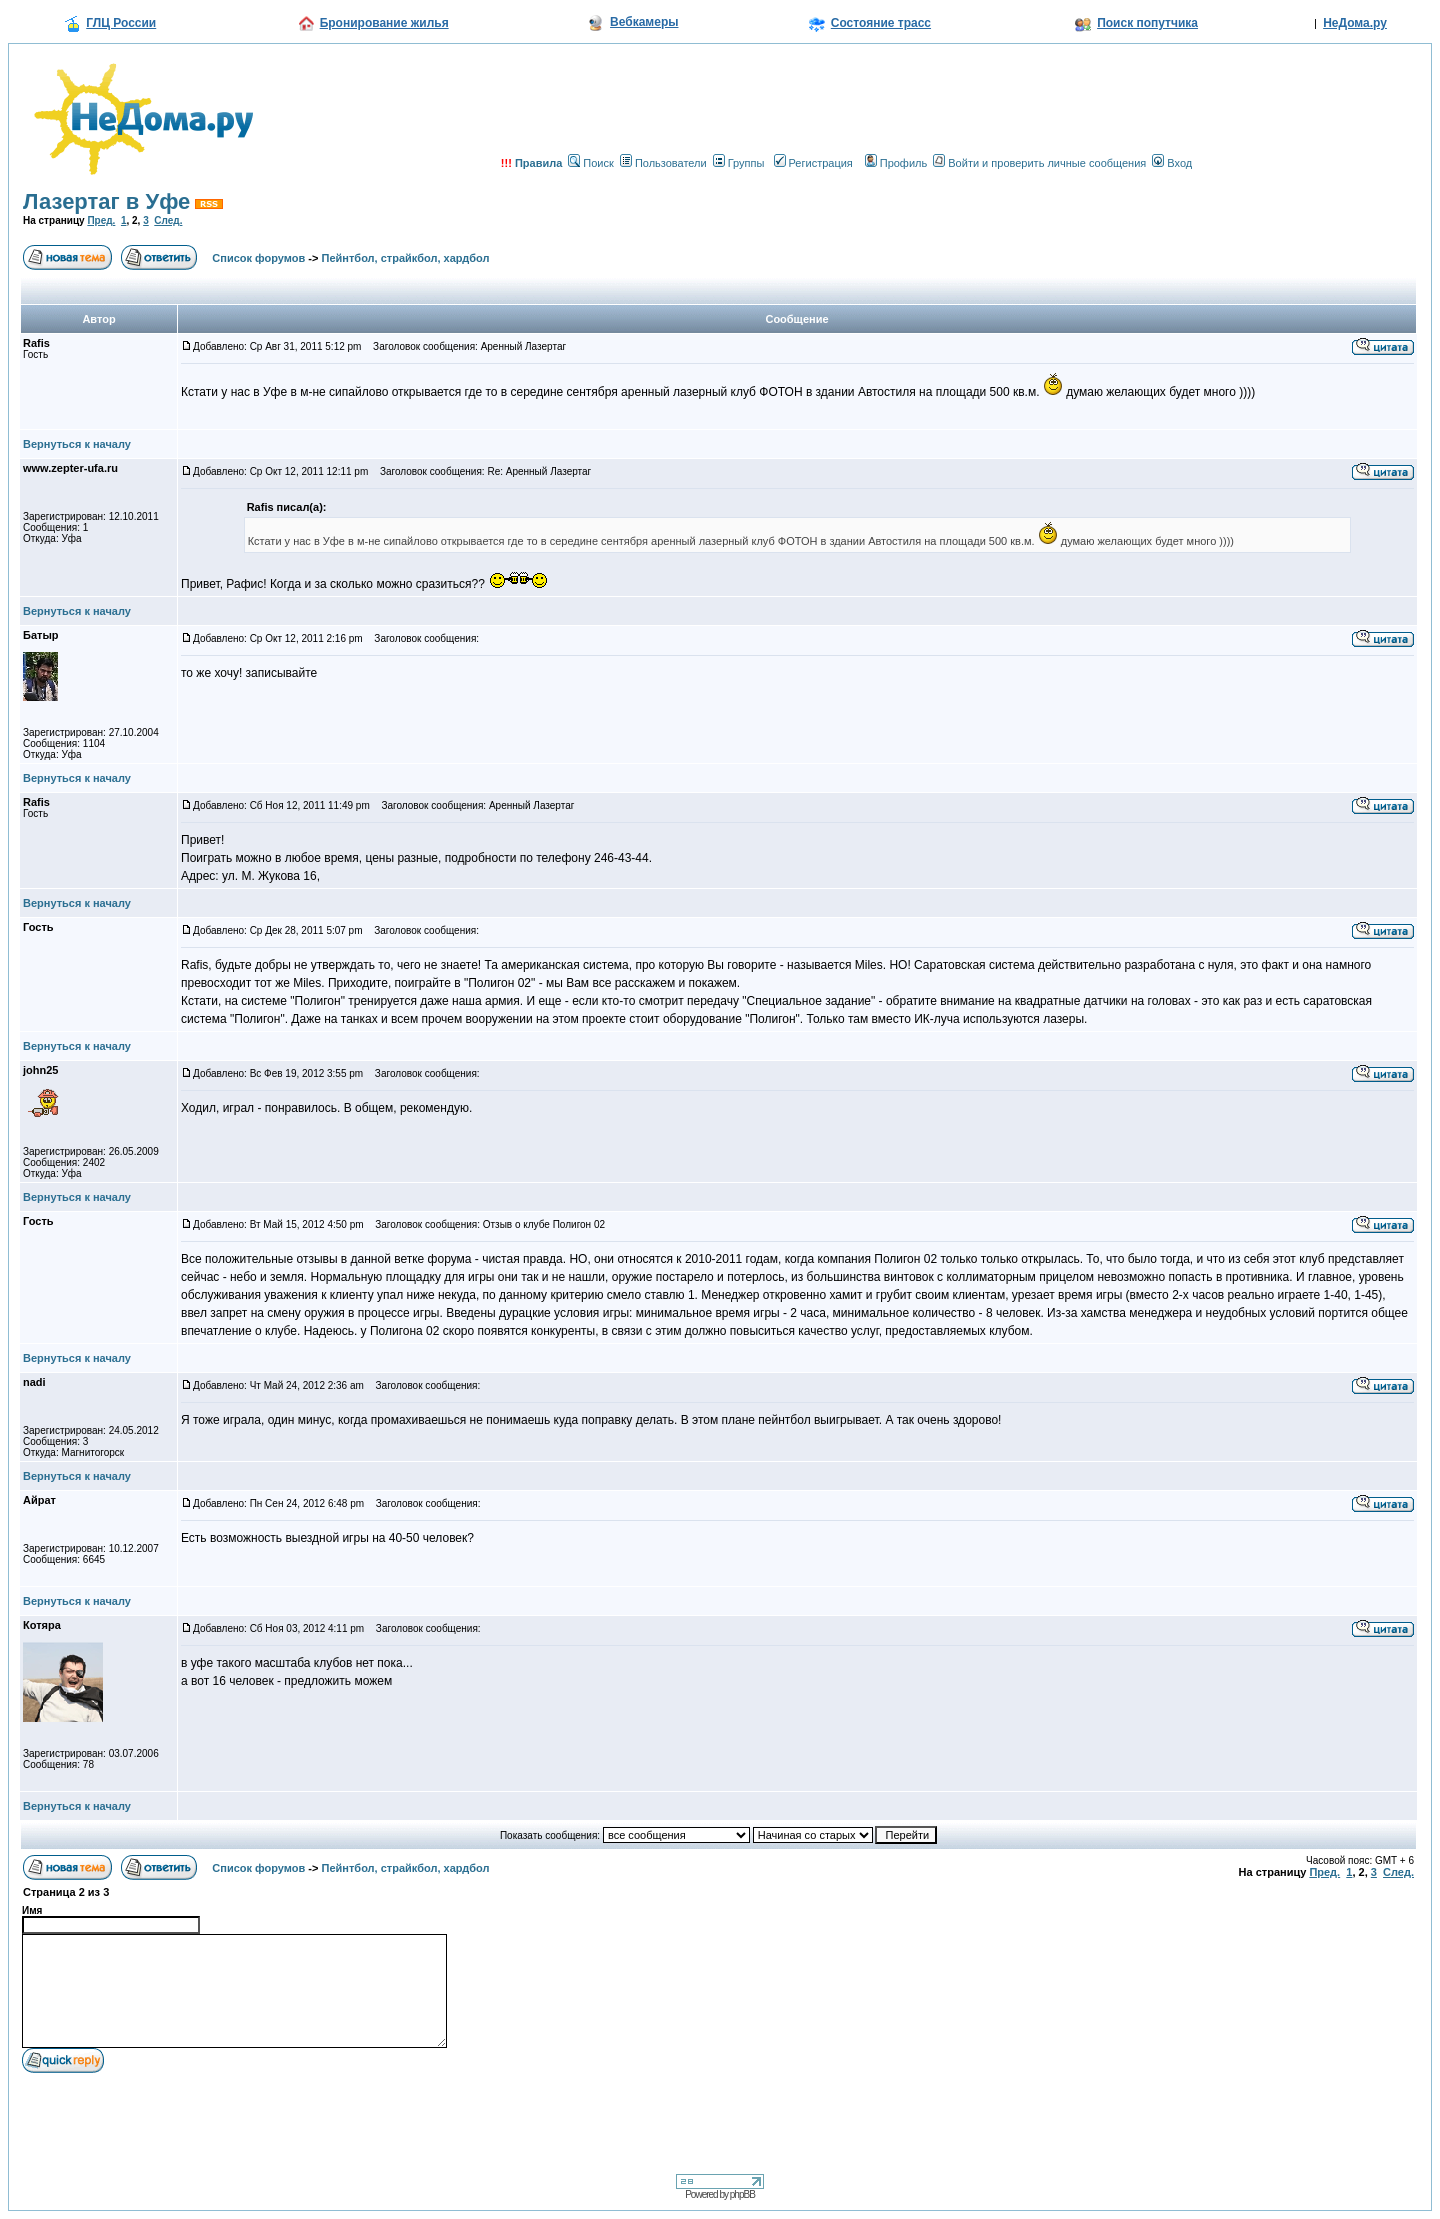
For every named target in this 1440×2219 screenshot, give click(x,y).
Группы (739, 163)
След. (168, 220)
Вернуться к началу (77, 444)
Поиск (590, 163)
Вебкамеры (644, 22)
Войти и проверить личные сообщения (1039, 163)
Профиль (896, 163)
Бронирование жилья (384, 23)
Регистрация (813, 163)
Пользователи (663, 163)
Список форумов (258, 258)
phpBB (742, 2194)
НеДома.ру (1355, 23)
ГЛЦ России (121, 23)
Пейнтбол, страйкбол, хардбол (406, 258)
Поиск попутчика (1147, 23)
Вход (1172, 163)
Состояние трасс (881, 23)
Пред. (101, 220)
